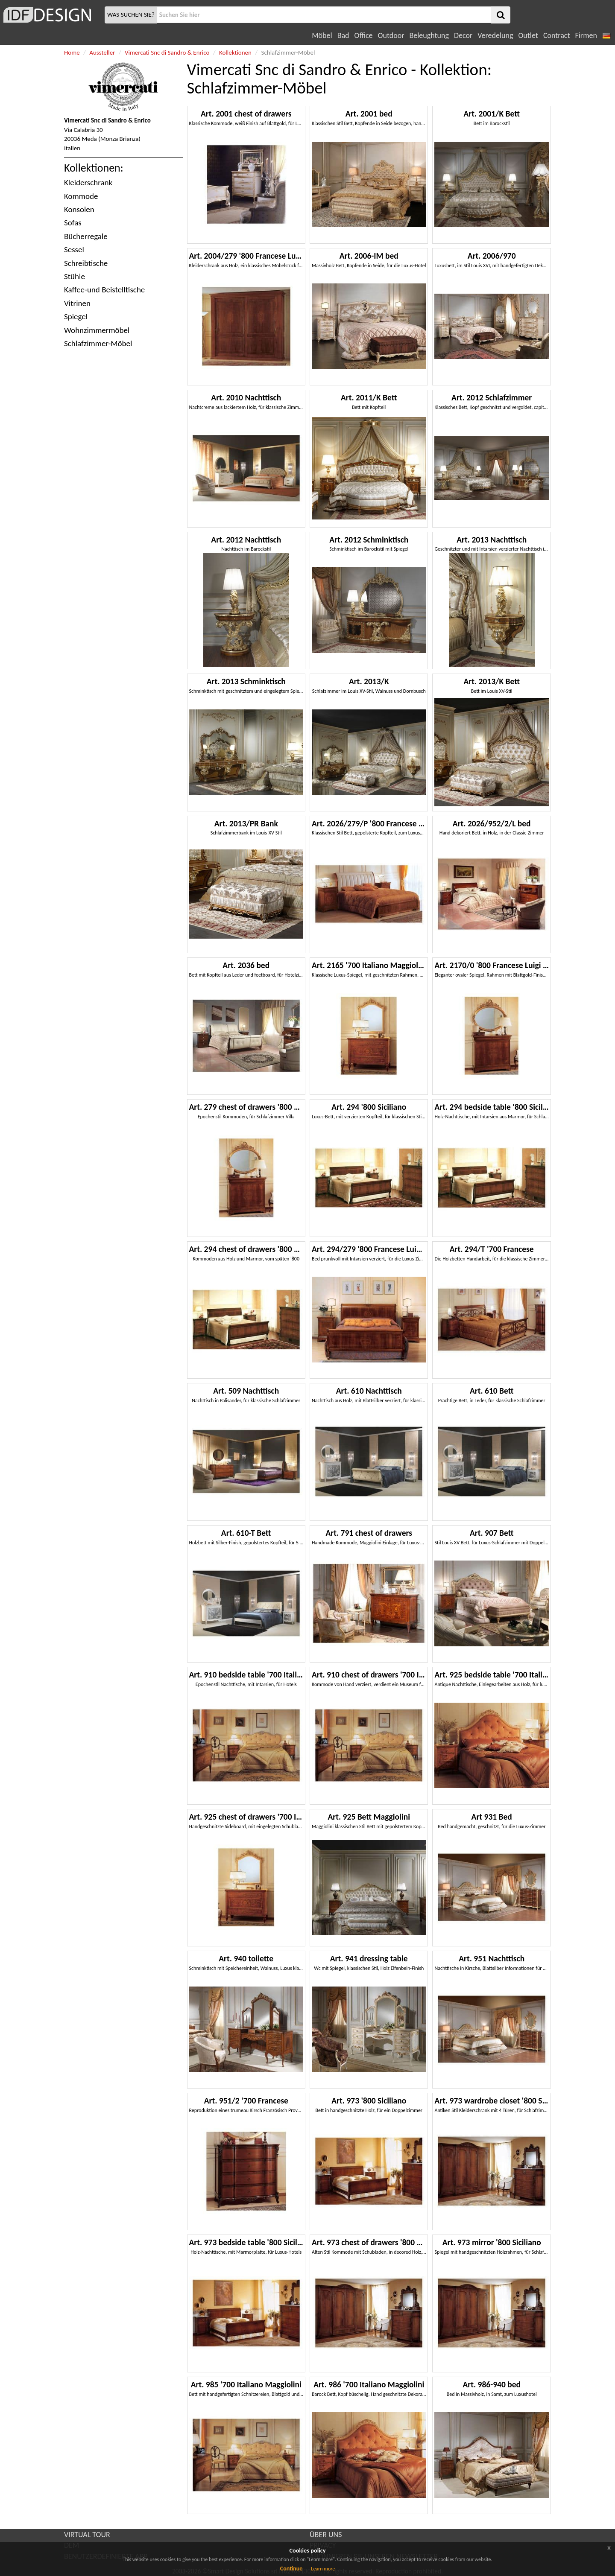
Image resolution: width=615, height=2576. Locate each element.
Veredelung (495, 35)
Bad (343, 35)
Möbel (322, 35)
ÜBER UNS (326, 2534)
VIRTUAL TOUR (87, 2534)
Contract (556, 35)
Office (363, 35)
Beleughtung (428, 35)
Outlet (528, 35)
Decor (463, 35)
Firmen (586, 35)
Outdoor (391, 35)
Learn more (323, 2569)
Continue (291, 2568)
